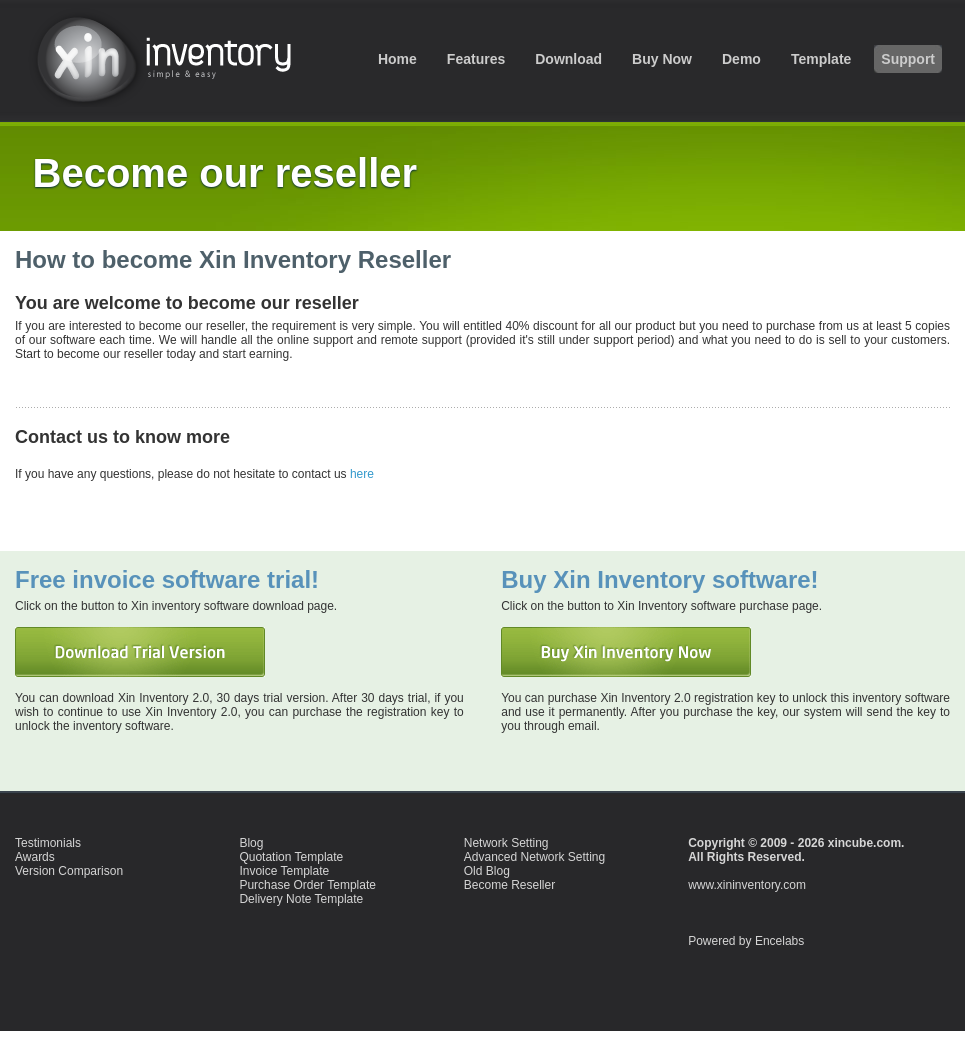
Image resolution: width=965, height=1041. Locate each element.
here (362, 474)
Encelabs (779, 941)
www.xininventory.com (747, 885)
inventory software (175, 57)
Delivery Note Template (301, 899)
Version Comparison (69, 871)
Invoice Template (284, 871)
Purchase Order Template (307, 885)
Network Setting (506, 843)
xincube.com (864, 843)
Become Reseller (509, 885)
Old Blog (487, 871)
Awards (35, 857)
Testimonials (48, 843)
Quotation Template (291, 857)
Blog (251, 843)
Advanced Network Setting (534, 857)
